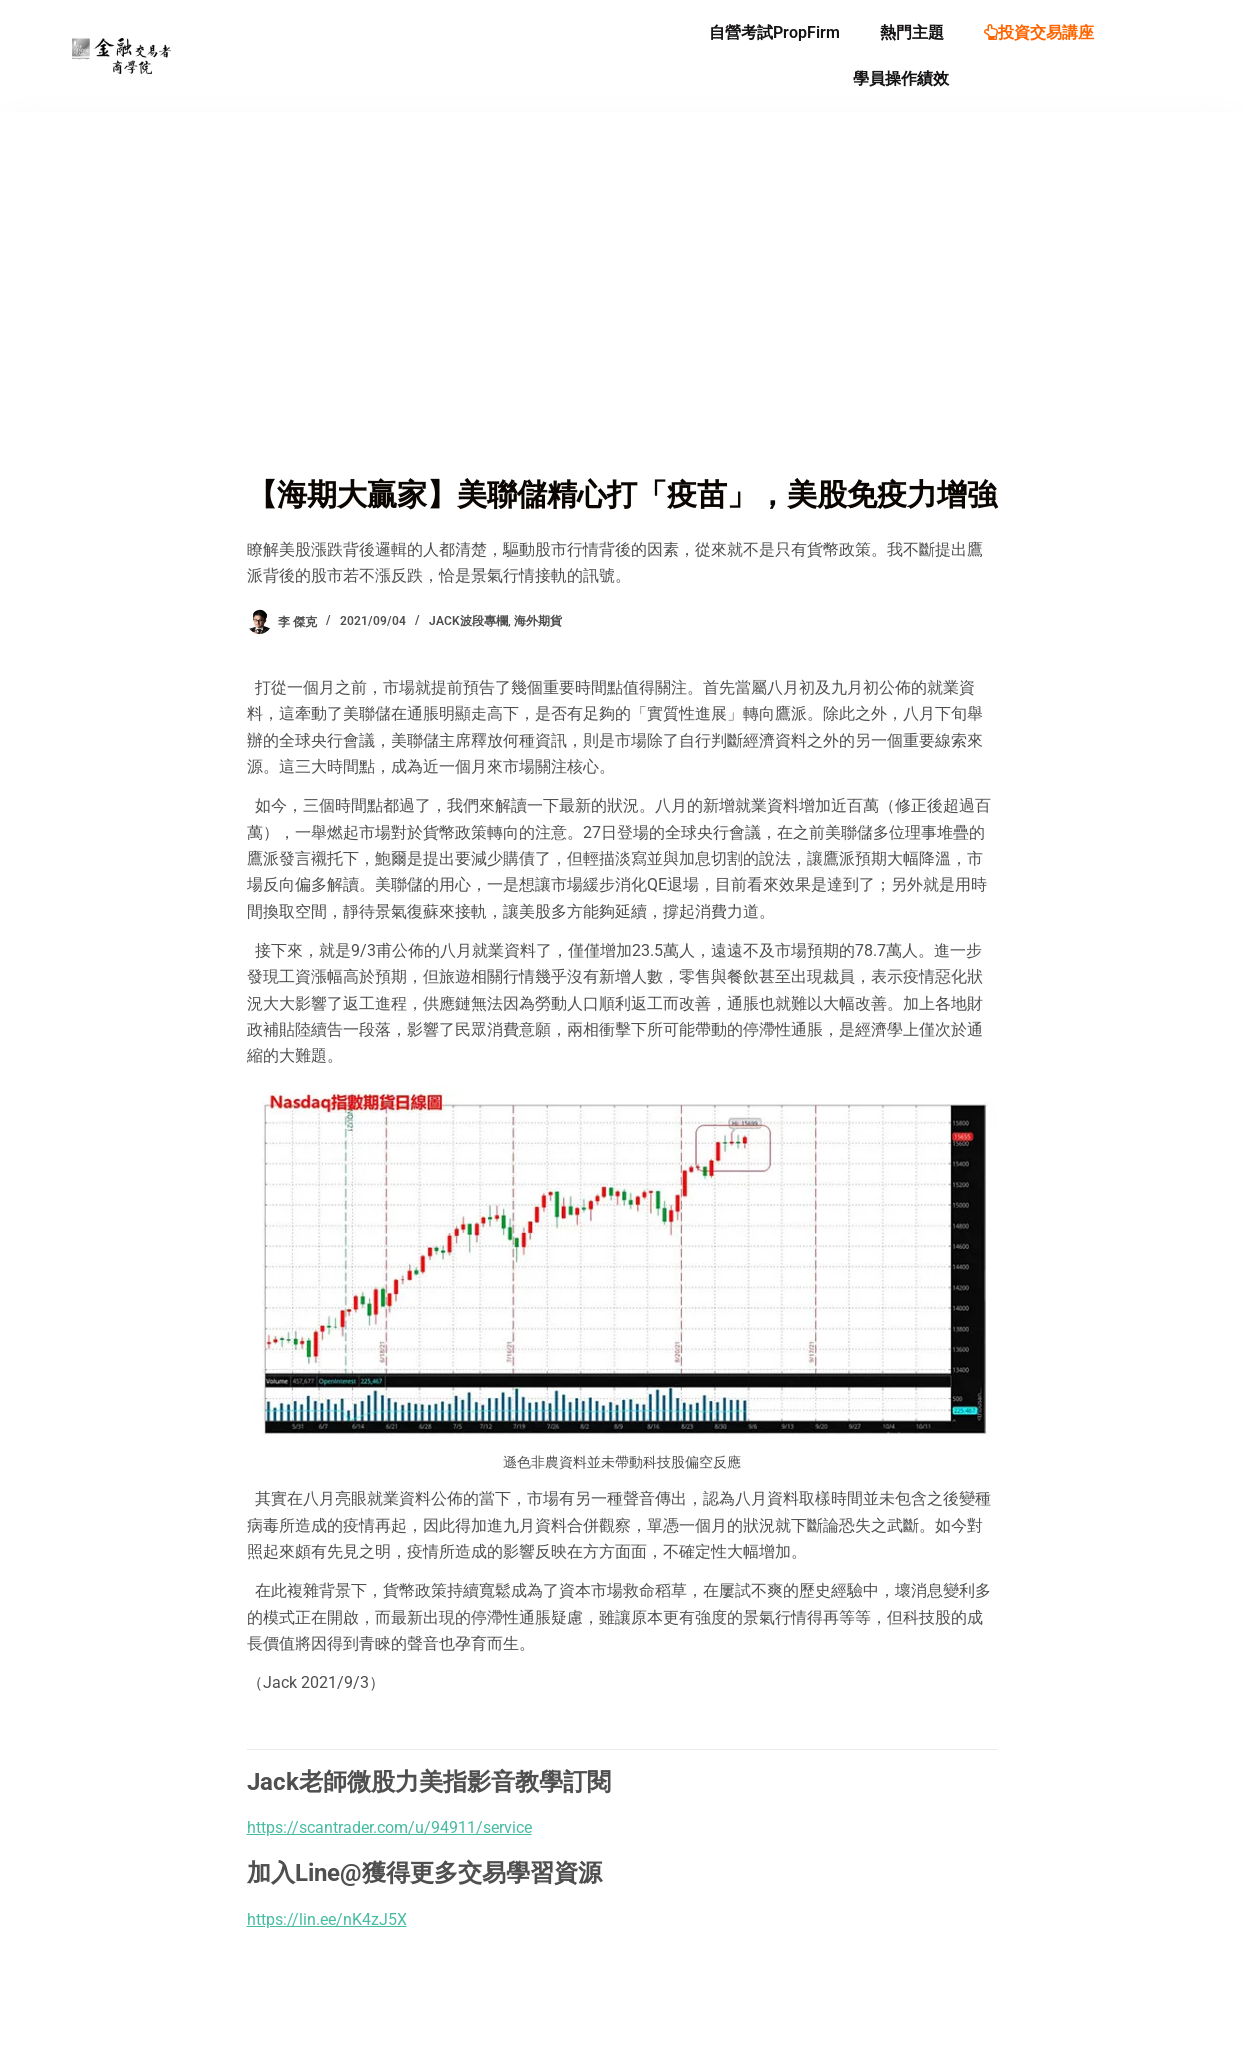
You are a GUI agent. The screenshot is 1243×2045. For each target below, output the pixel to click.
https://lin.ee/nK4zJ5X (327, 1919)
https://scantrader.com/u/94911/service (389, 1827)
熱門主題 (912, 32)
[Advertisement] (622, 322)
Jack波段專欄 (468, 621)
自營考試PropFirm (774, 32)
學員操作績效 (901, 78)
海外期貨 (538, 621)
